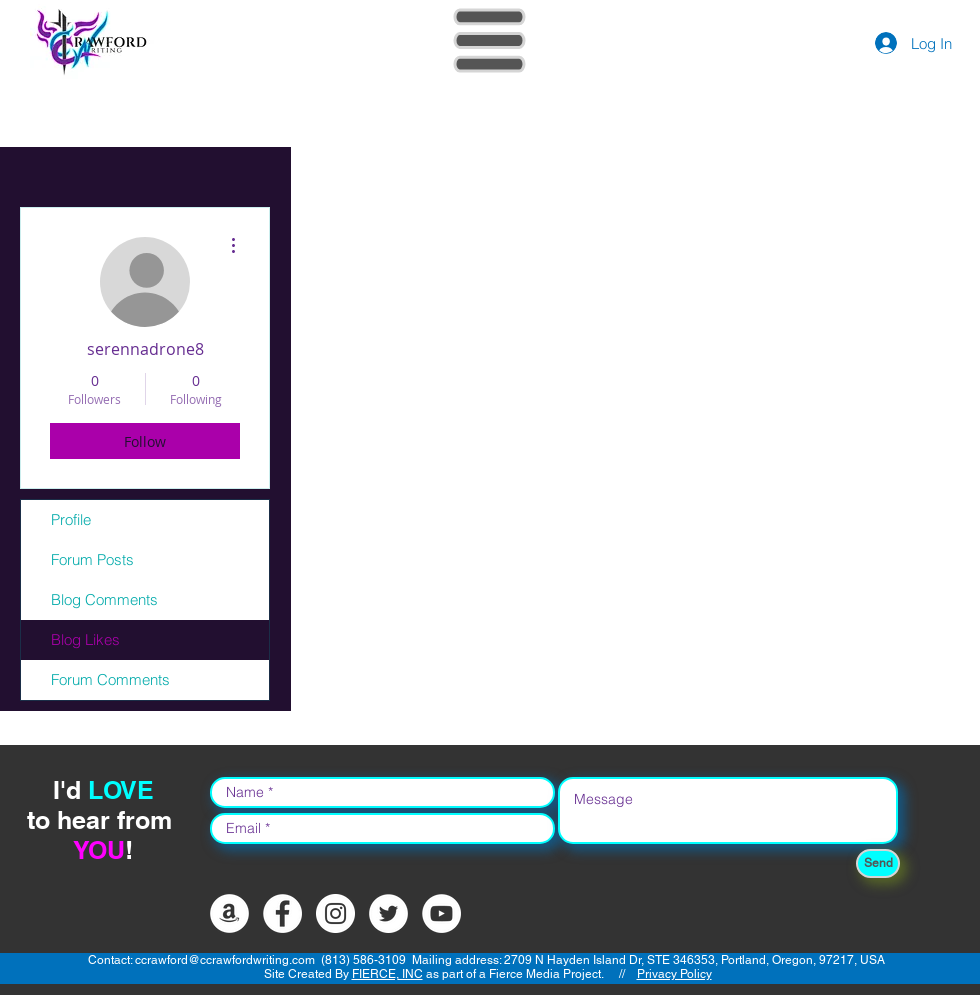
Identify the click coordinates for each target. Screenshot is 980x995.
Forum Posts (92, 559)
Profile (71, 519)
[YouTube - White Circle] (441, 913)
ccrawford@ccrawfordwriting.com (225, 960)
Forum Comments (110, 679)
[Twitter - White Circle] (388, 913)
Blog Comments (104, 599)
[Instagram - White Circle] (335, 913)
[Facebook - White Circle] (282, 913)
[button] (490, 41)
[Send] (878, 863)
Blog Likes (85, 639)
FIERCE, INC (387, 974)
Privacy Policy (674, 974)
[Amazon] (229, 913)
